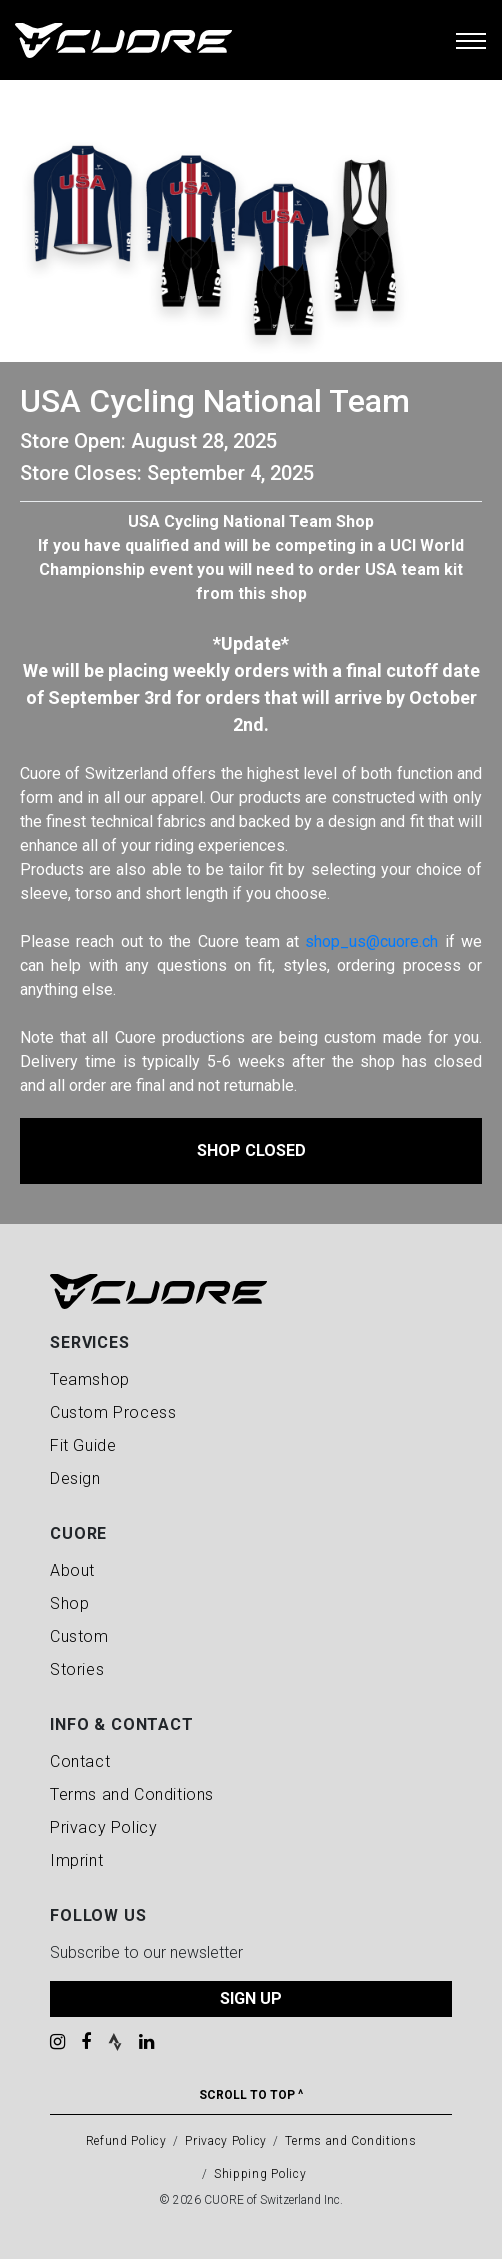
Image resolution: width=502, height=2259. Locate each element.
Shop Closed (251, 1150)
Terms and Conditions (132, 1794)
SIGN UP (251, 1998)
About (72, 1570)
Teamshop (90, 1379)
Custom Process (113, 1412)
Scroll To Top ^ (251, 2095)
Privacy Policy (103, 1827)
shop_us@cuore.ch (371, 941)
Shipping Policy (260, 2174)
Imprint (76, 1860)
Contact (80, 1761)
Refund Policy (126, 2141)
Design (75, 1478)
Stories (77, 1669)
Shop (69, 1603)
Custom (79, 1636)
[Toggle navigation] (471, 40)
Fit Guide (83, 1445)
